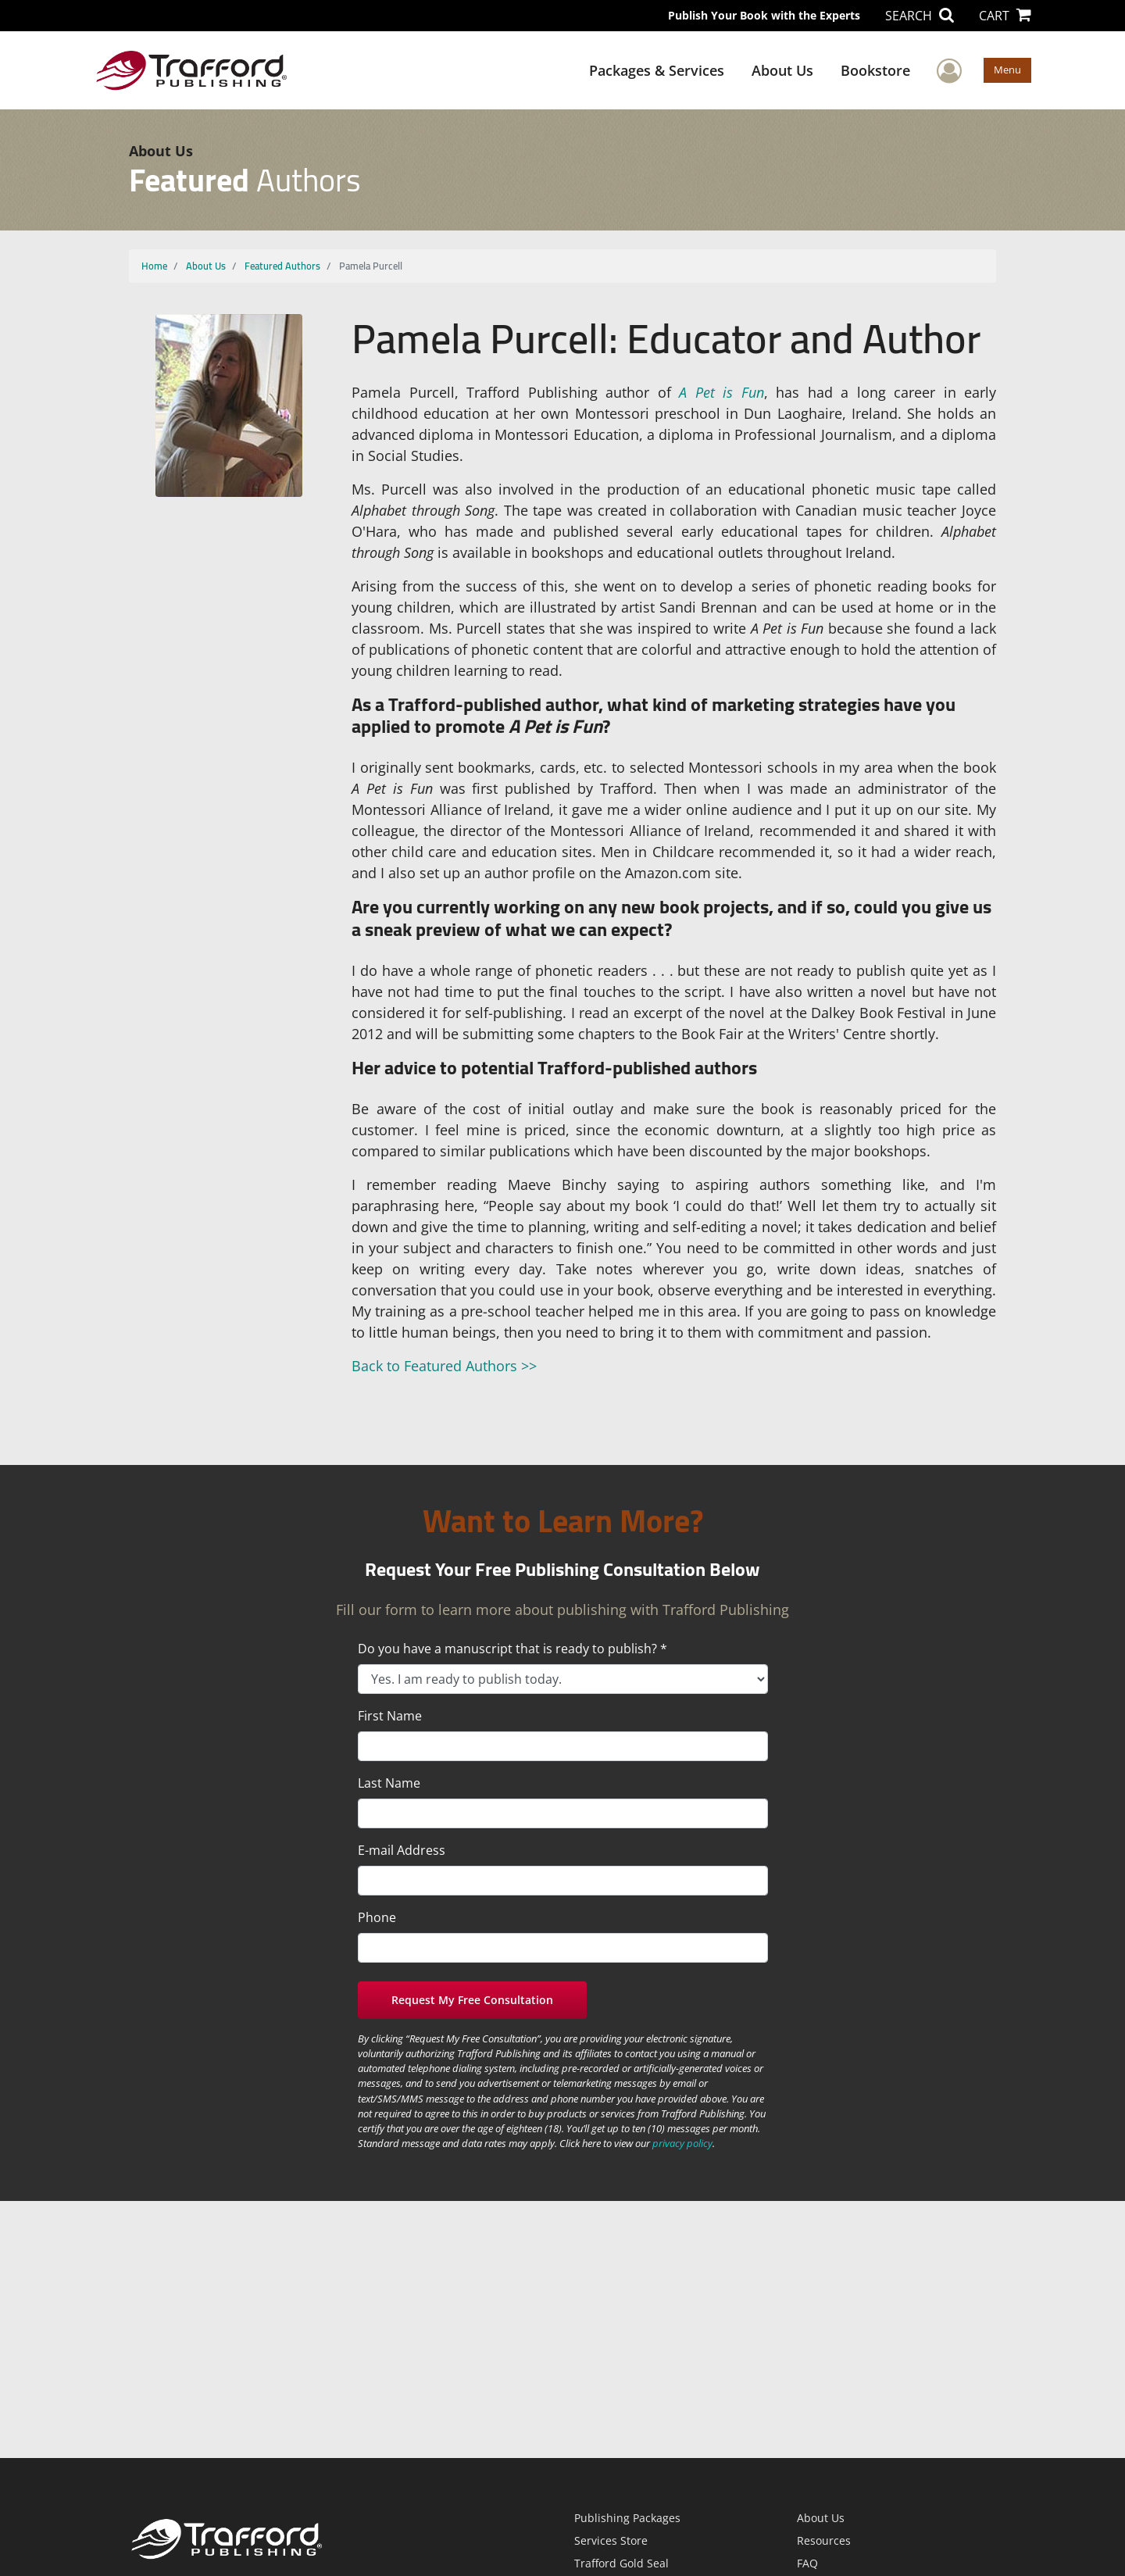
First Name (390, 1715)
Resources (824, 2540)
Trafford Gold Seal (621, 2563)
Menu (1007, 70)
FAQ (807, 2563)
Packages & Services (656, 70)
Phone (377, 1917)
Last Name (389, 1783)
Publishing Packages (627, 2517)
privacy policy (682, 2143)
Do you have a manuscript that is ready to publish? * (512, 1648)
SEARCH (919, 15)
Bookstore (875, 70)
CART (1005, 15)
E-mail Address (401, 1850)
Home (154, 265)
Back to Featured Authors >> (444, 1365)
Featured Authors (282, 265)
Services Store (611, 2540)
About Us (782, 70)
